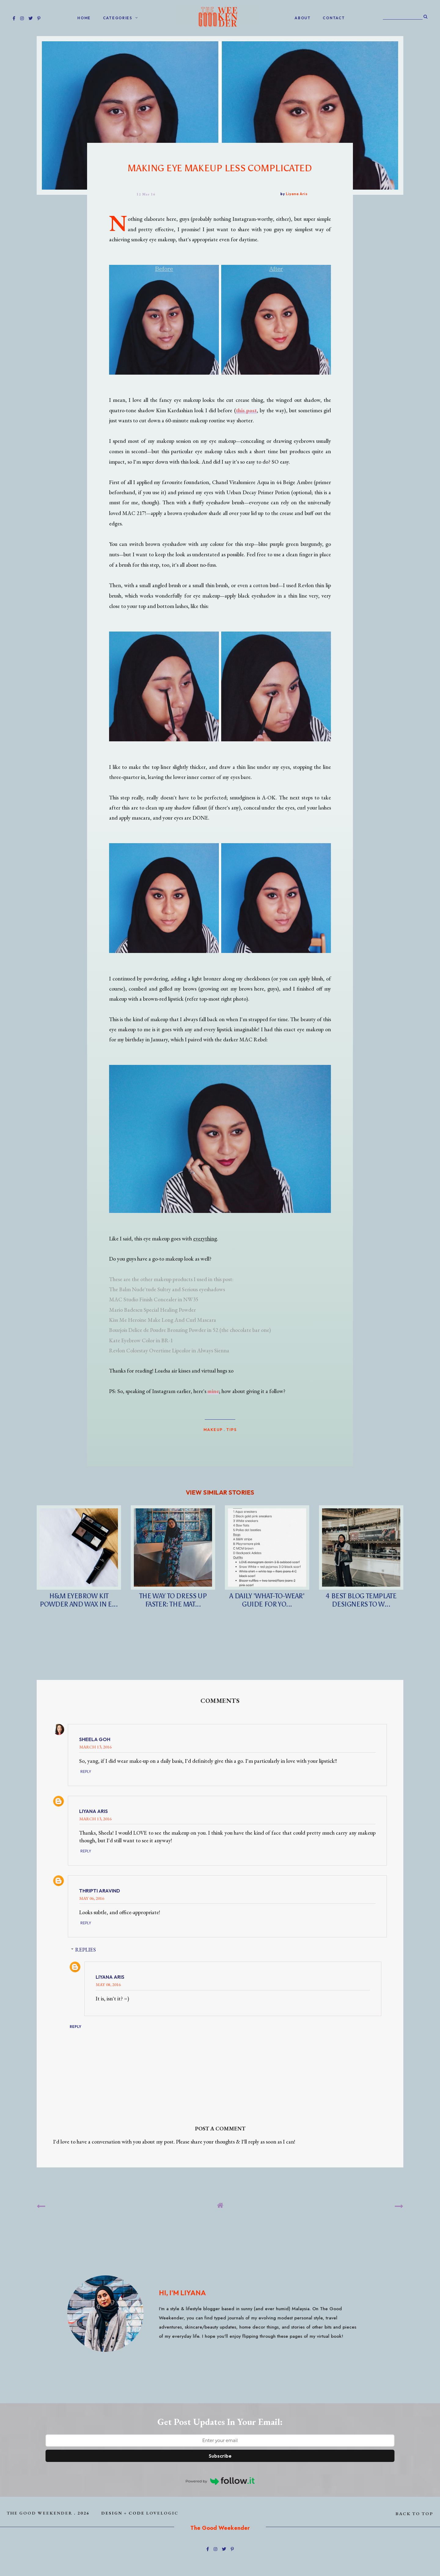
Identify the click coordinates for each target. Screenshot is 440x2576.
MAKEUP (213, 1429)
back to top (414, 2513)
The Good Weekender (39, 2513)
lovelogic (162, 2513)
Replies (85, 1949)
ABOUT (303, 18)
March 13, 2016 (95, 1747)
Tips (231, 1429)
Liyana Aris (93, 1811)
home (84, 18)
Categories (117, 18)
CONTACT (334, 18)
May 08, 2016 (108, 1984)
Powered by (220, 2481)
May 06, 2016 (91, 1898)
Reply (85, 1771)
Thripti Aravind (99, 1891)
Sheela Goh (94, 1739)
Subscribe (220, 2456)
